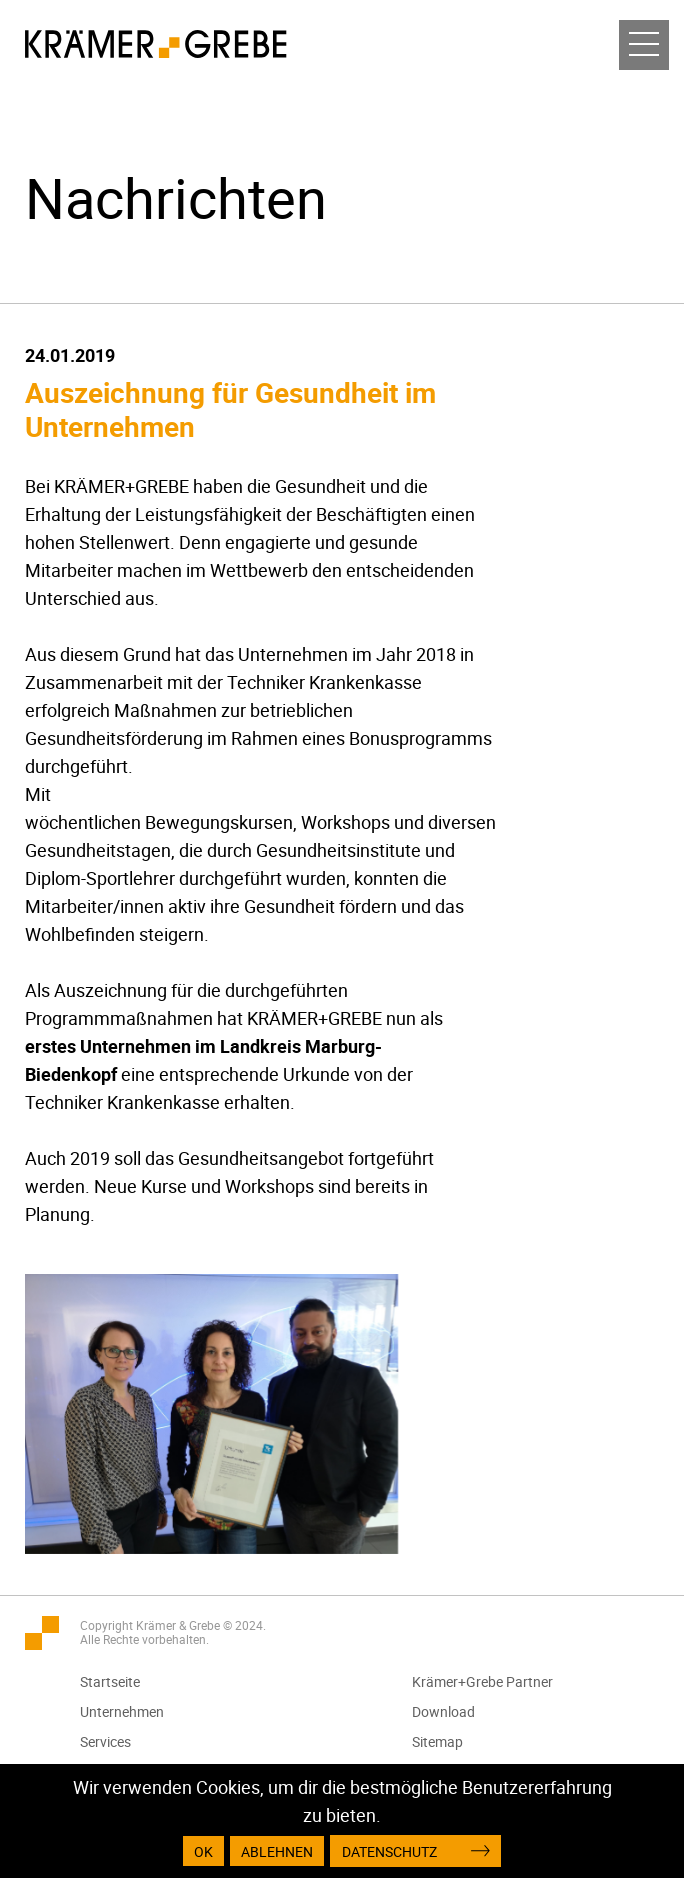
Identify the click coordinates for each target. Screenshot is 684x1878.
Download (443, 1711)
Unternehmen (122, 1711)
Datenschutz (389, 1851)
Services (105, 1741)
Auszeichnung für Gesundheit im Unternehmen (230, 409)
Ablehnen (277, 1851)
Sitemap (437, 1741)
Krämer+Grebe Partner (482, 1681)
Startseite (110, 1681)
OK (203, 1851)
